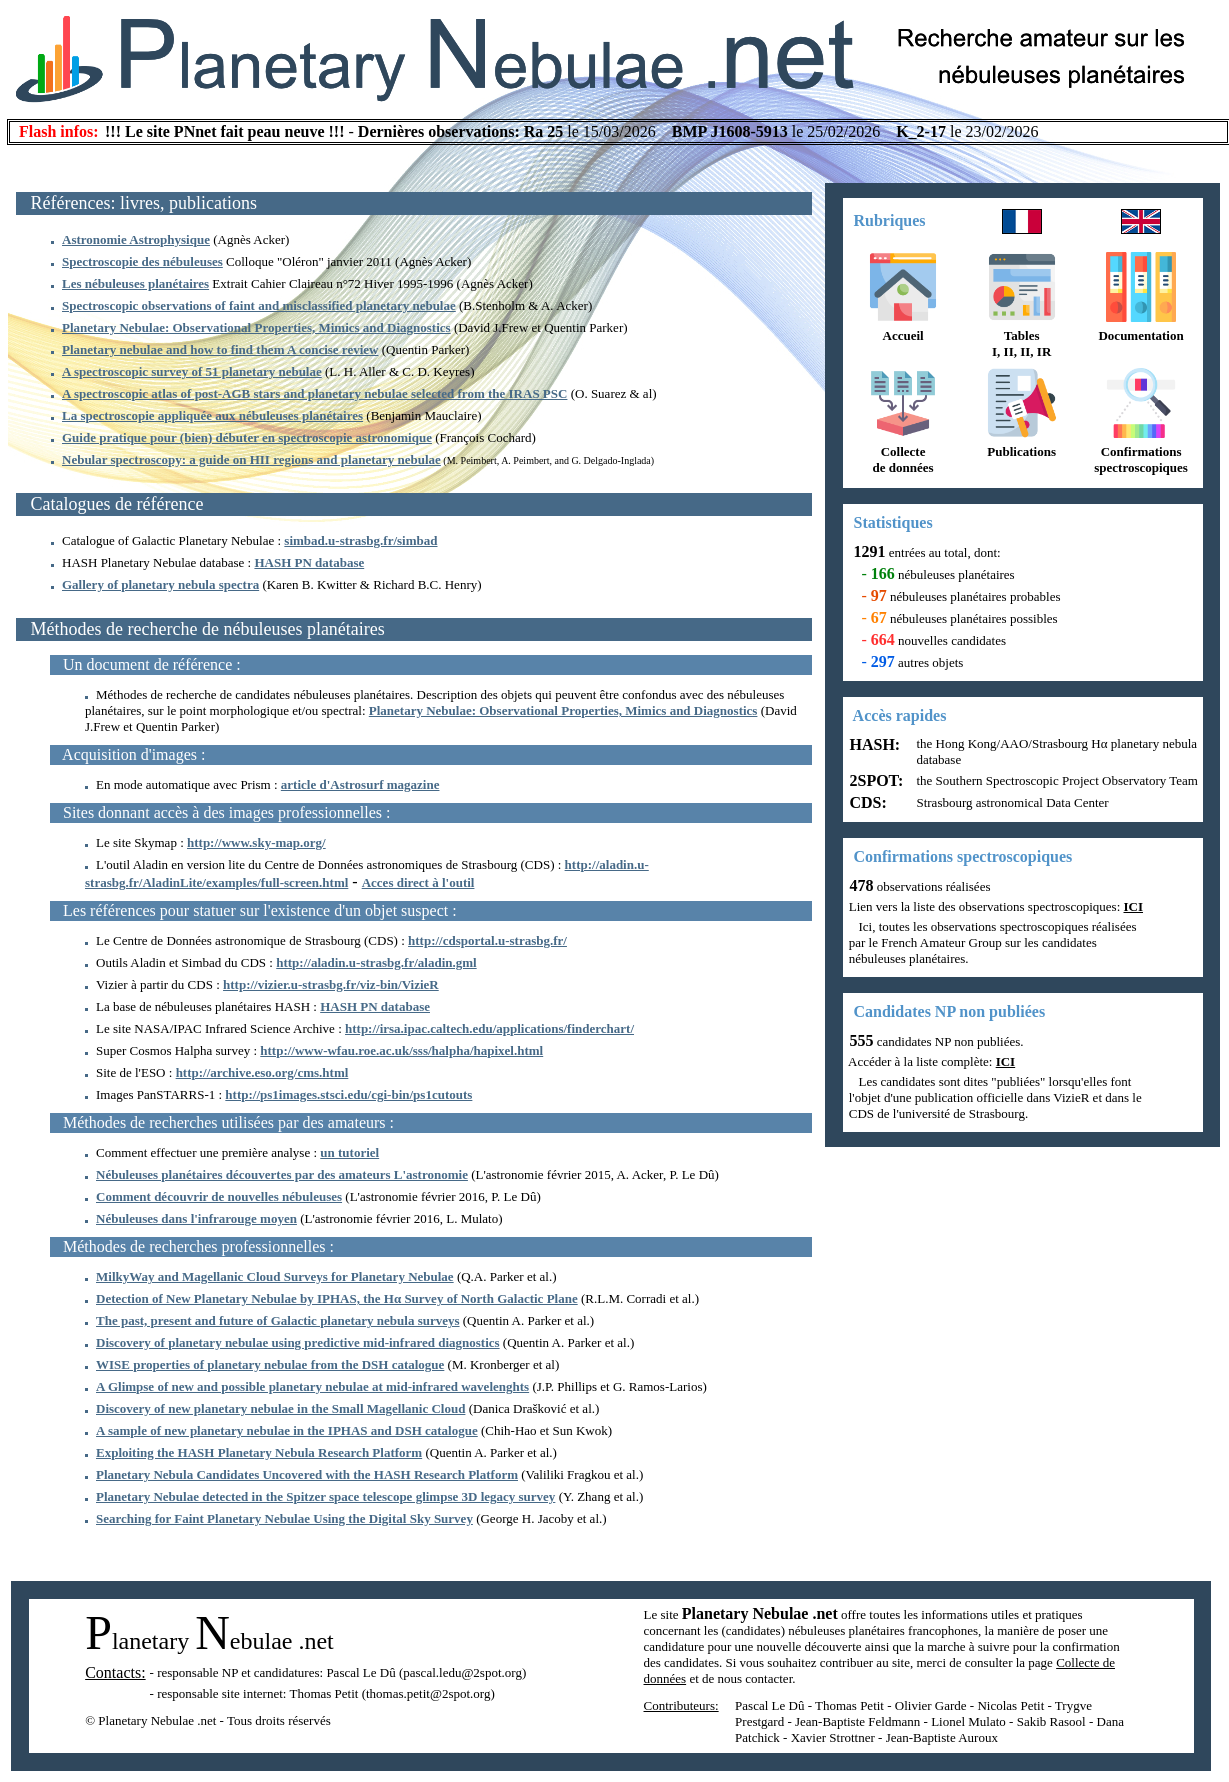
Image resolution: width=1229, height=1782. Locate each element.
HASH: (873, 744)
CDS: (866, 802)
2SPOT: (875, 780)
